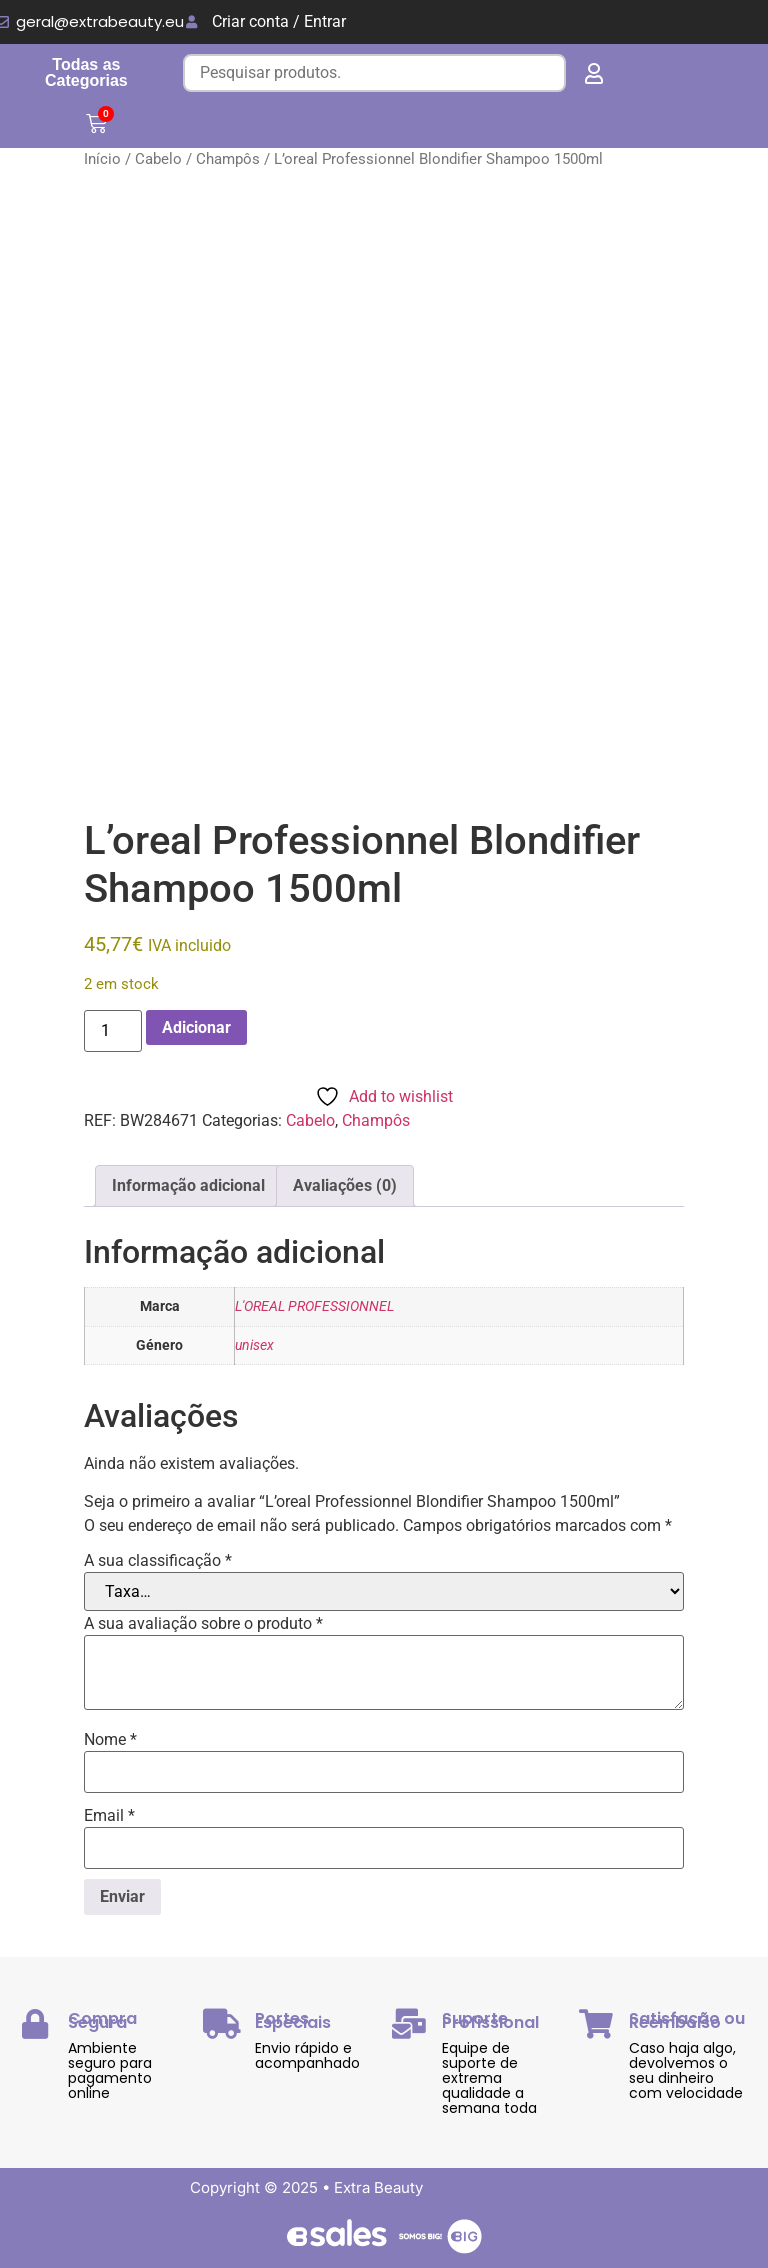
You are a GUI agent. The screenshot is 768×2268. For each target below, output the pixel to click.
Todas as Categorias (86, 72)
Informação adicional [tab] (188, 1185)
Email (109, 1816)
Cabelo (158, 159)
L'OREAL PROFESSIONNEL (314, 1306)
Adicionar (196, 1027)
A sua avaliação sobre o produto (203, 1624)
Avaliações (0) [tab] (345, 1185)
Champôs (228, 159)
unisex (254, 1345)
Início (102, 159)
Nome (110, 1740)
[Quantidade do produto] (113, 1031)
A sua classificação (158, 1561)
